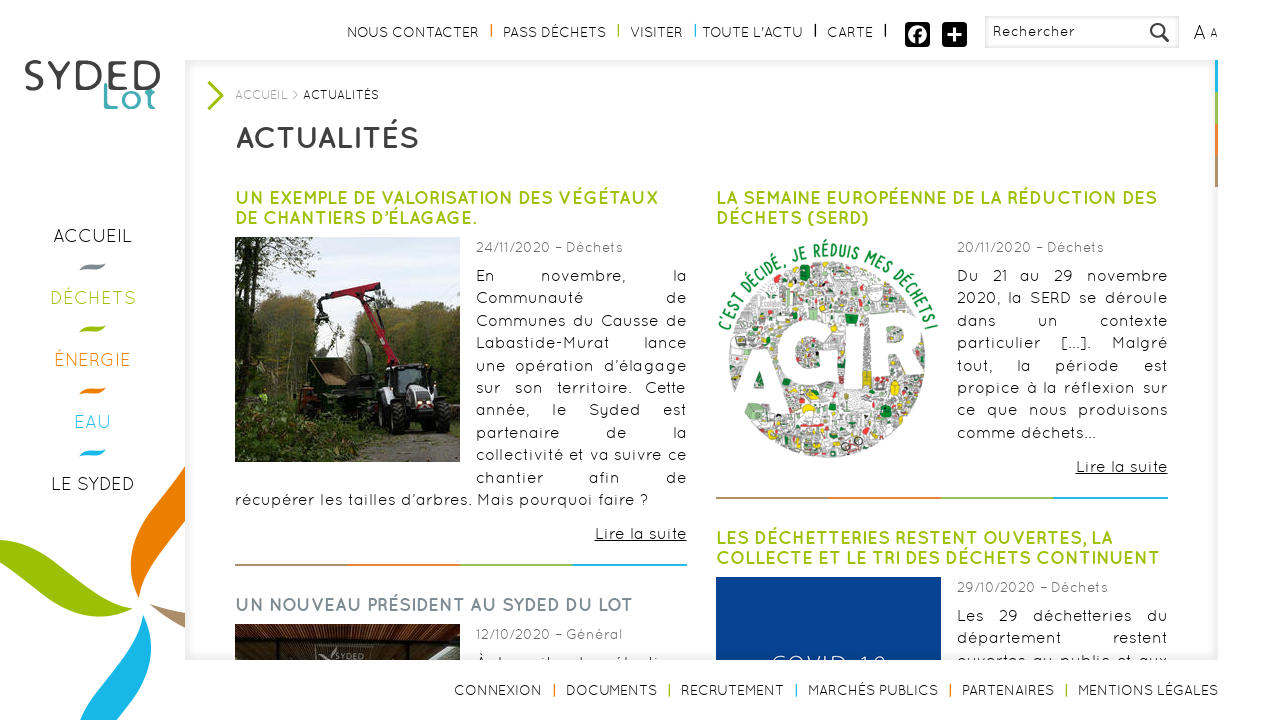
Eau (93, 421)
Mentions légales (1148, 690)
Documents (611, 690)
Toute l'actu (752, 32)
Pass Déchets (554, 32)
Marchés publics (873, 690)
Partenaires (1008, 690)
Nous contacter (413, 32)
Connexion (498, 690)
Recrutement (732, 690)
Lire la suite (641, 533)
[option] (347, 349)
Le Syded (93, 483)
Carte (850, 32)
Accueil (92, 235)
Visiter (656, 32)
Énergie (92, 359)
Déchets (93, 297)
